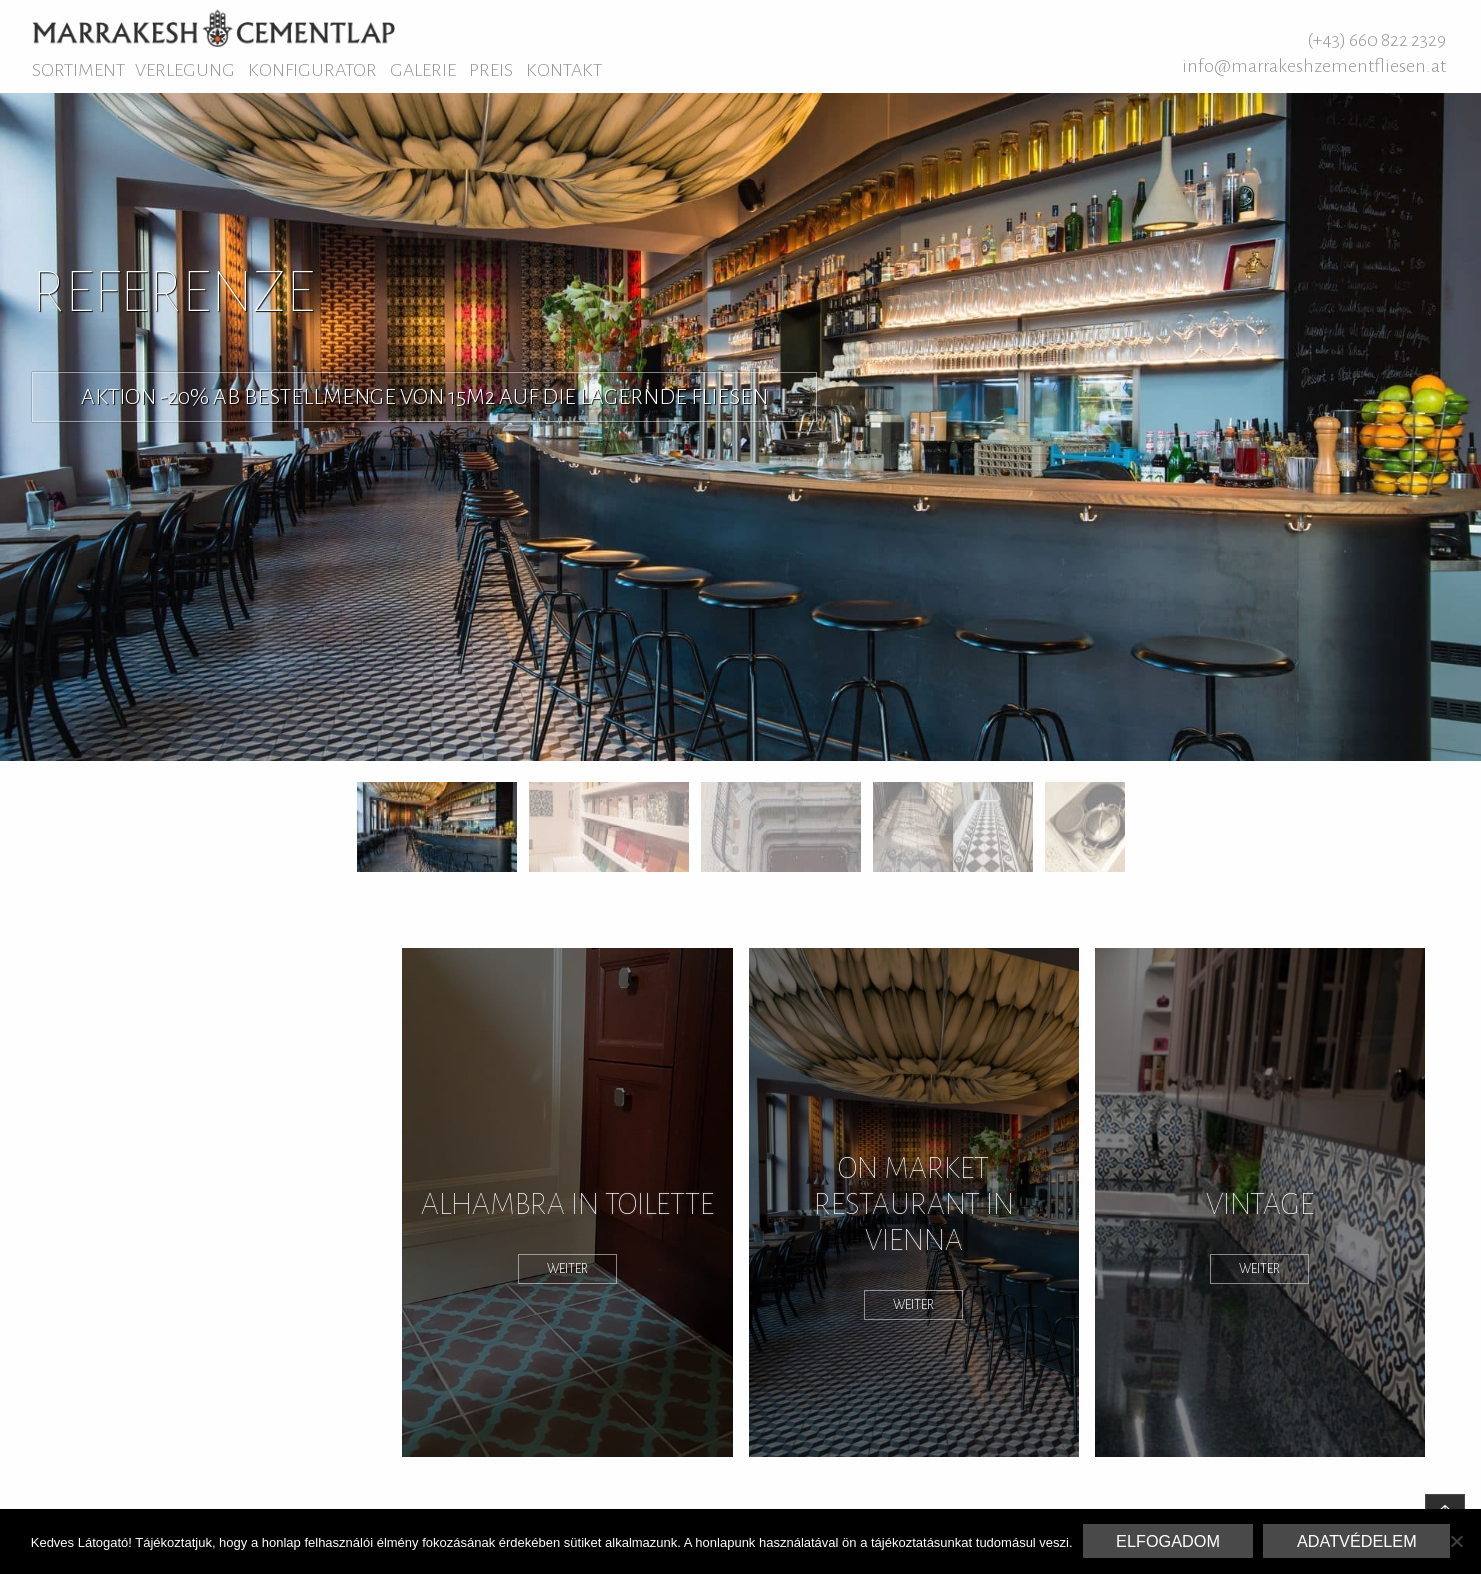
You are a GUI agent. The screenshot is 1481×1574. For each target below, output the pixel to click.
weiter (567, 1269)
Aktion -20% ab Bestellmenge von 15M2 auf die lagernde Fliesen (424, 397)
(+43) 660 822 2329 (1376, 40)
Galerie (423, 70)
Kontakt (564, 70)
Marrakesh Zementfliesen (213, 28)
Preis (491, 70)
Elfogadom (1168, 1541)
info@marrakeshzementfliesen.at (1314, 66)
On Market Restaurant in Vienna (914, 1204)
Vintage (1260, 1204)
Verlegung (185, 70)
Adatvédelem (1357, 1541)
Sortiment (78, 70)
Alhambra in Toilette (567, 1204)
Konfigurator (312, 70)
